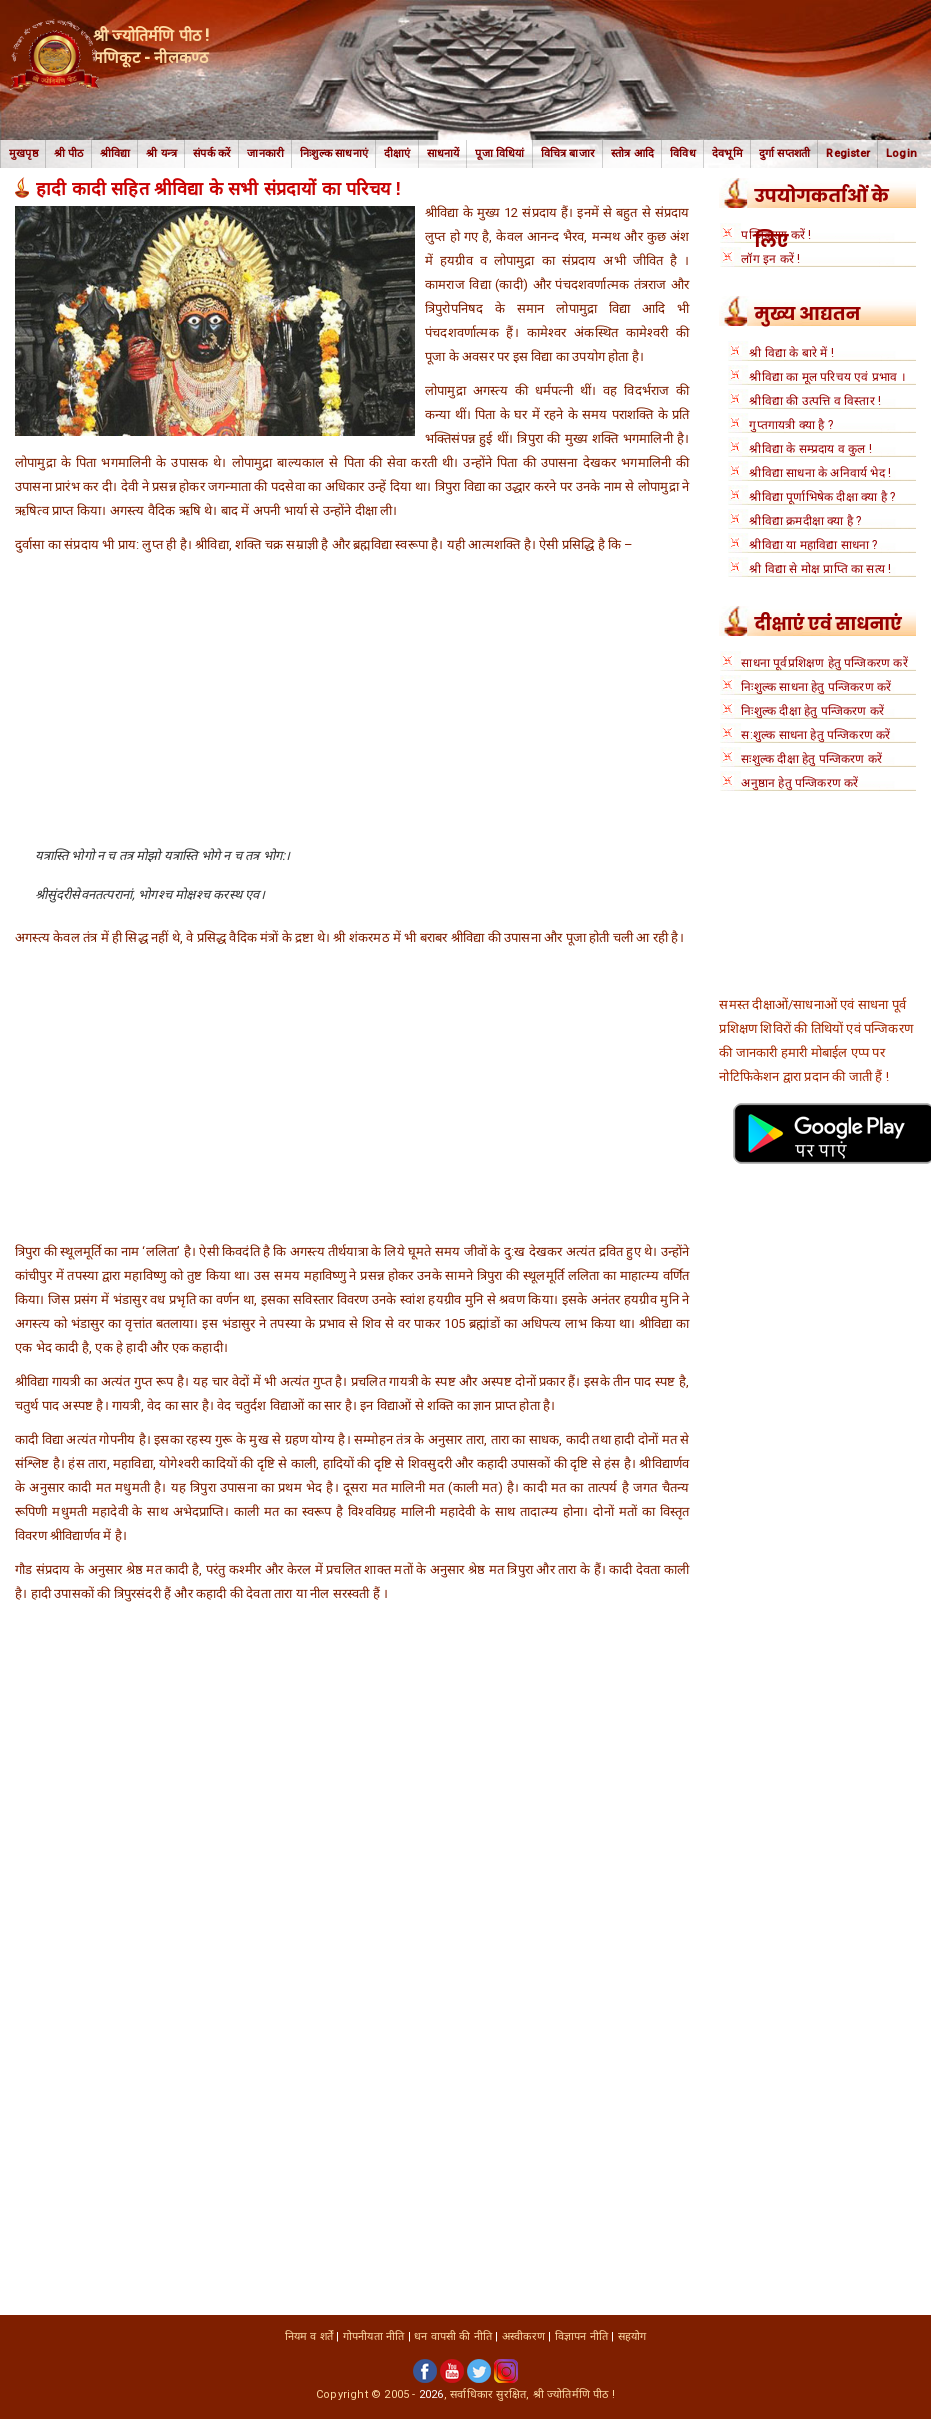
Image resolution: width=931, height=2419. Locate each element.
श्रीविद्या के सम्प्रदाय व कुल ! (810, 449)
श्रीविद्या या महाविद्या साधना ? (813, 545)
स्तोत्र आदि (632, 153)
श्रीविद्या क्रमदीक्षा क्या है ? (805, 521)
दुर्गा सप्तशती (785, 153)
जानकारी (265, 153)
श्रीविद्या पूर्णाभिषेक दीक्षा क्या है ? (822, 497)
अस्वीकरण (523, 2336)
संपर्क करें (212, 153)
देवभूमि (727, 153)
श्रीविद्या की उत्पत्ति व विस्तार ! (815, 401)
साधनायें (443, 153)
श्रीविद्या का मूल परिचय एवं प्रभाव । (827, 377)
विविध (683, 153)
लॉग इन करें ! (770, 259)
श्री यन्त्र (161, 153)
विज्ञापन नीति (581, 2336)
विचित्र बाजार (568, 153)
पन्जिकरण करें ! (776, 235)
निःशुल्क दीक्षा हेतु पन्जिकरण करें (812, 711)
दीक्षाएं (397, 153)
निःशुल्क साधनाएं (334, 153)
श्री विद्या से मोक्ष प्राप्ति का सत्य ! (820, 569)
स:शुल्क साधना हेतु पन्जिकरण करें (815, 735)
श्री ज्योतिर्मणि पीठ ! (574, 2394)
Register (848, 153)
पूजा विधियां (499, 153)
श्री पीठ (69, 153)
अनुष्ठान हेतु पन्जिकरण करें (799, 783)
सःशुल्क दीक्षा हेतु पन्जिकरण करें (811, 759)
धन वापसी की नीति (453, 2336)
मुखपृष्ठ (23, 153)
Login (901, 153)
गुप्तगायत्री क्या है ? (791, 425)
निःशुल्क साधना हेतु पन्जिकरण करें (816, 687)
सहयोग (632, 2336)
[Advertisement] (352, 707)
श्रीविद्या (115, 153)
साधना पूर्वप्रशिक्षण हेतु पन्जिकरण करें (824, 663)
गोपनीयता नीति (374, 2336)
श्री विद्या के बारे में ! (791, 353)
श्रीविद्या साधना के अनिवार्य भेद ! (820, 473)
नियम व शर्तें (309, 2336)
